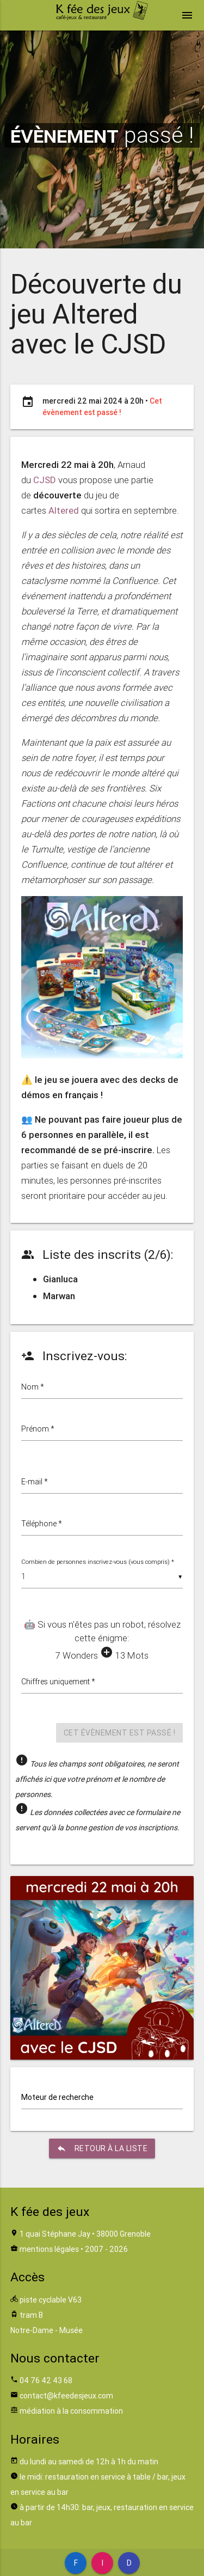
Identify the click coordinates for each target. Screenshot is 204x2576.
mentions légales (49, 2249)
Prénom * (37, 1429)
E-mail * (34, 1482)
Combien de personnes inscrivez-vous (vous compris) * (97, 1562)
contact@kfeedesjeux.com (66, 2396)
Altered (63, 510)
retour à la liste (102, 2148)
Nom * (32, 1387)
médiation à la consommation (71, 2411)
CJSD (44, 480)
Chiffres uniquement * (58, 1681)
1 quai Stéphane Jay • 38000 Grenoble (85, 2234)
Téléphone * (41, 1523)
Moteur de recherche (57, 2097)
